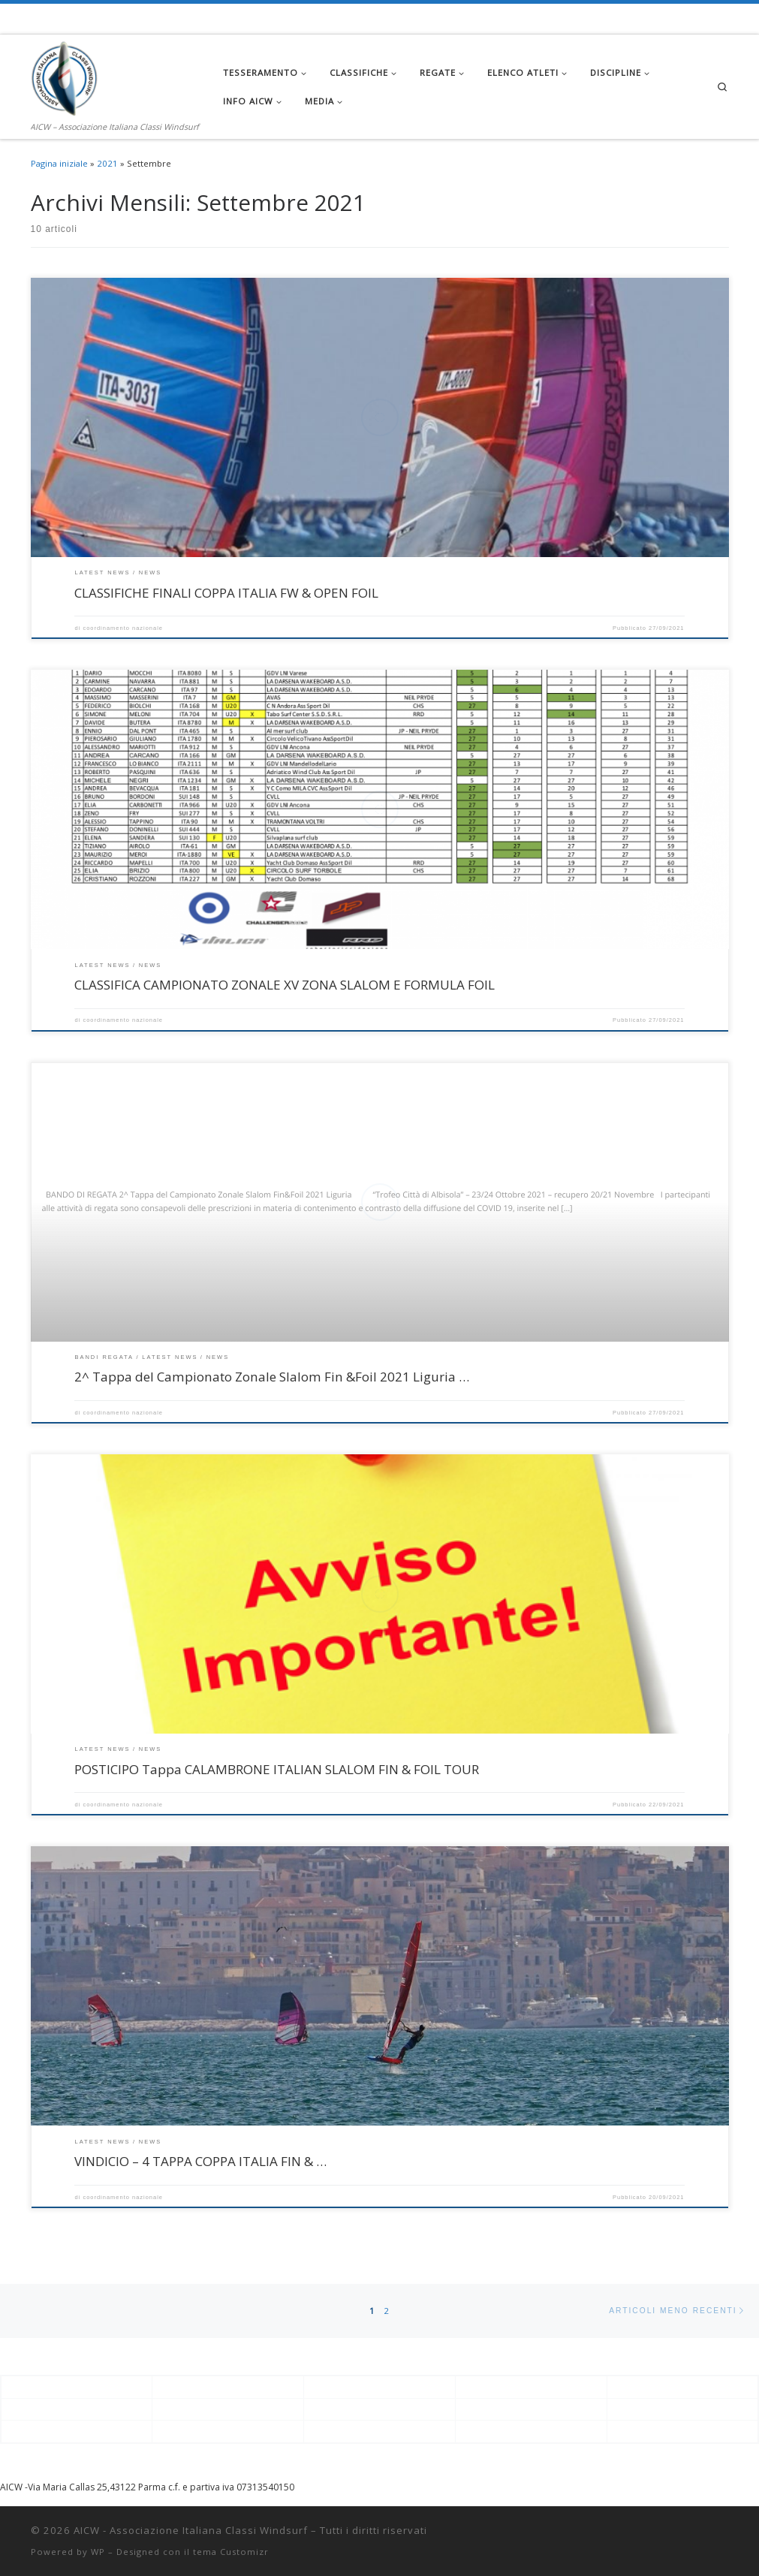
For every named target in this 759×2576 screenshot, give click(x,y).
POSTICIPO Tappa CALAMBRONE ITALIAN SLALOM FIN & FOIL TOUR (276, 1769)
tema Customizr (231, 2551)
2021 (107, 163)
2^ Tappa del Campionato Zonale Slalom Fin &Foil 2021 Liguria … (271, 1376)
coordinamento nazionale (123, 628)
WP (98, 2551)
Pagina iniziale (59, 163)
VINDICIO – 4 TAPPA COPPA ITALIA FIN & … (200, 2161)
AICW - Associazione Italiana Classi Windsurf (191, 2530)
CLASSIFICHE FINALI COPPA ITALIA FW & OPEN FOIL (226, 592)
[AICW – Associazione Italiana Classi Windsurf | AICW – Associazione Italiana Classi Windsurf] (65, 76)
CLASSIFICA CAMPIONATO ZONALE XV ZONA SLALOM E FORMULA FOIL (284, 984)
